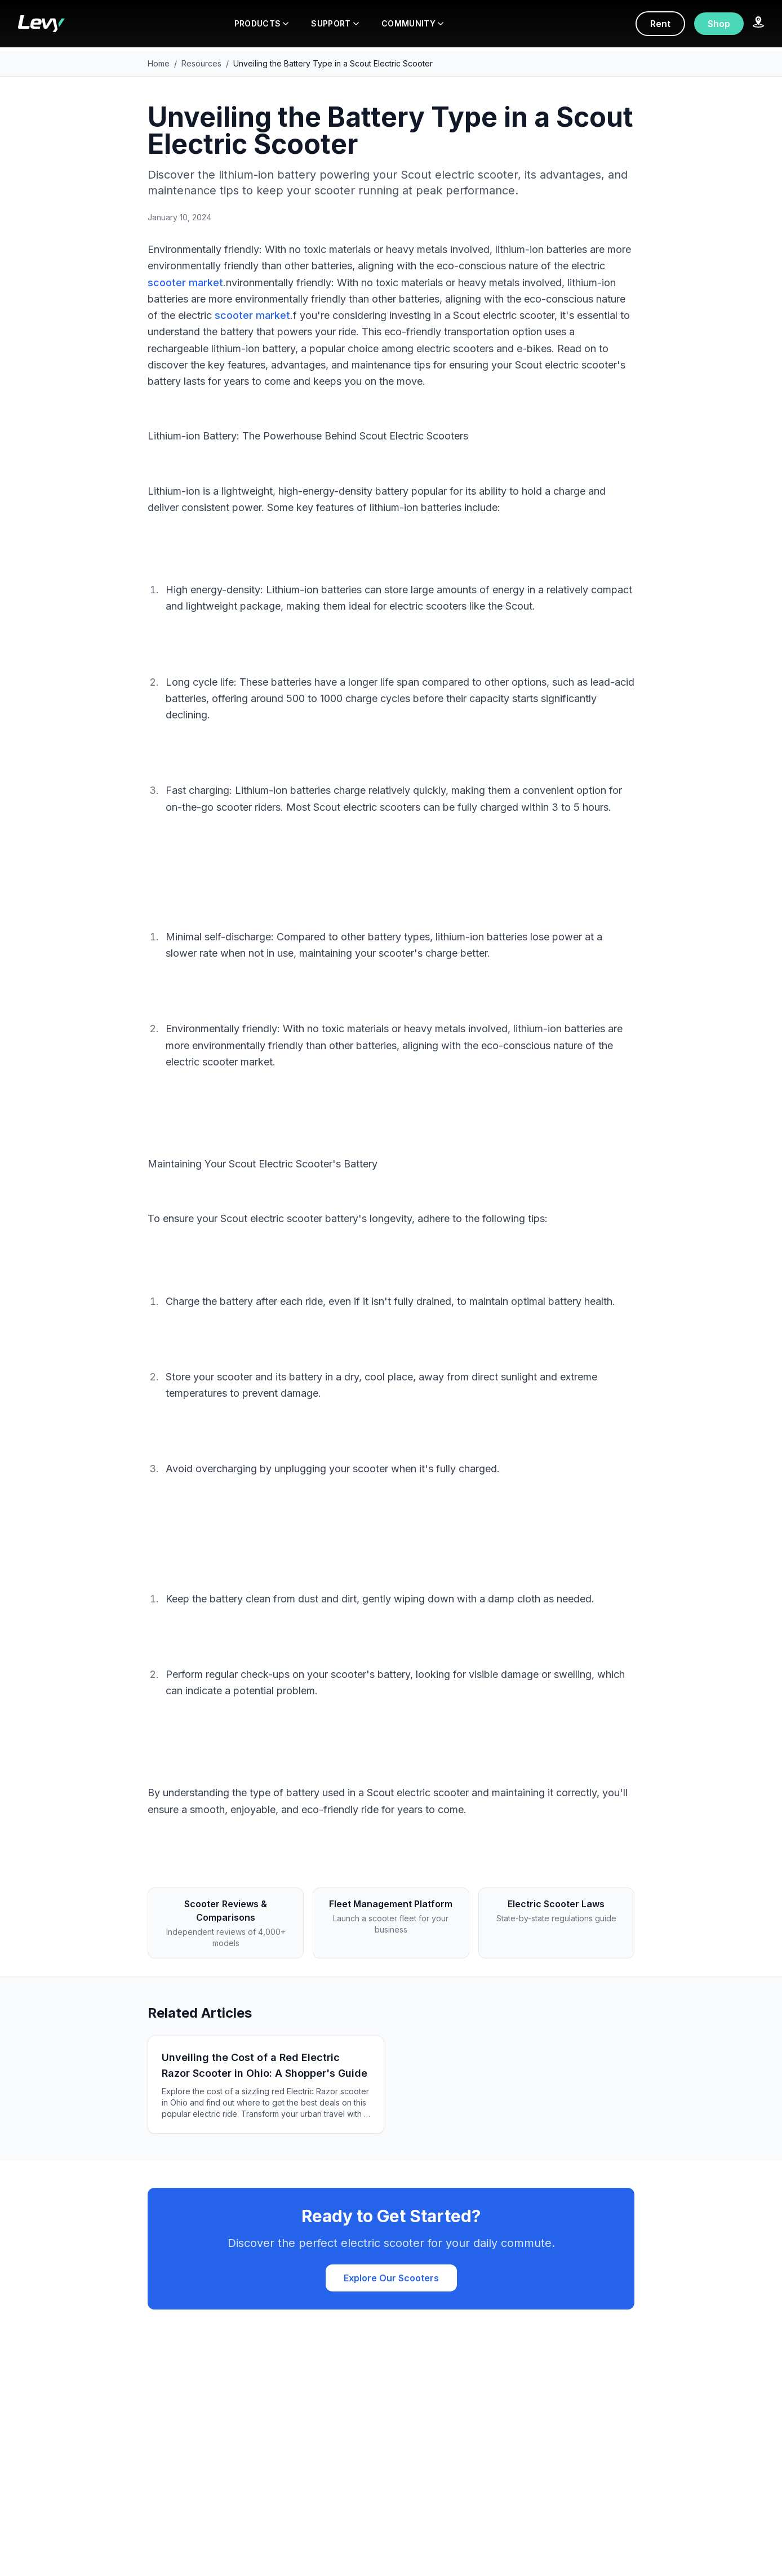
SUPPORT (334, 23)
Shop (719, 23)
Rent (660, 23)
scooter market (185, 282)
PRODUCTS (261, 23)
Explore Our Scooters (391, 2278)
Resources (201, 63)
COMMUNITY (412, 23)
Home (159, 63)
